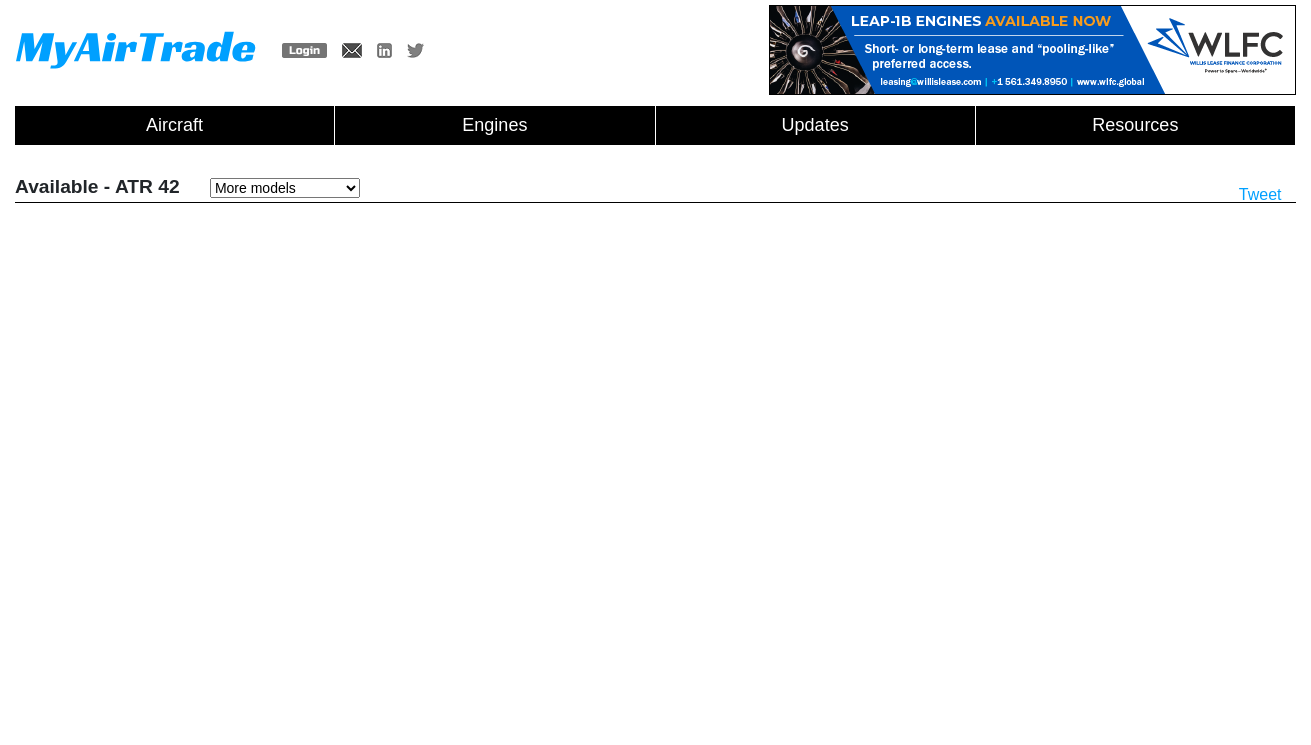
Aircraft (174, 125)
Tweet (1260, 194)
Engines (494, 125)
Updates (815, 125)
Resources (1135, 125)
